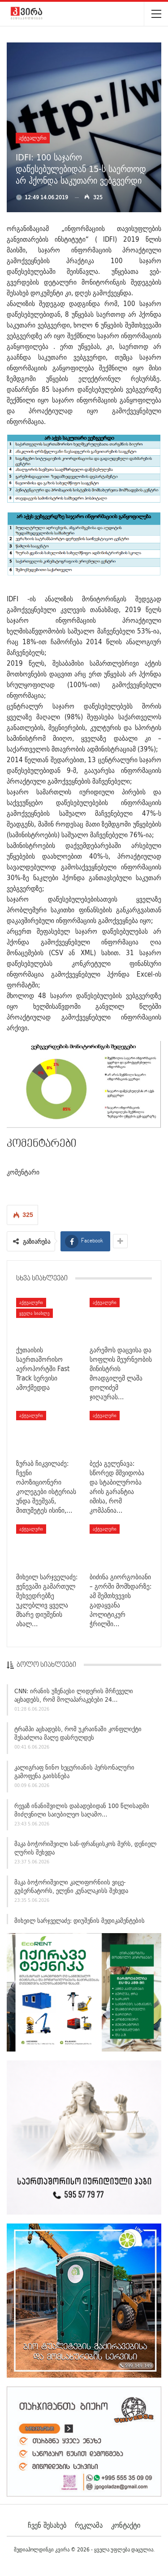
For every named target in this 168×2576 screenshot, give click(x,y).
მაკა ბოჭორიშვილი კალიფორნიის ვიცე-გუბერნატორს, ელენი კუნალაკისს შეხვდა (71, 1889)
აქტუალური (33, 138)
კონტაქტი (125, 2525)
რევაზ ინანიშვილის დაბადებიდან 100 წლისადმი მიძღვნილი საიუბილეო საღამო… (81, 1813)
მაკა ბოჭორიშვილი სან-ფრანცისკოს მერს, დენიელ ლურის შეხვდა (85, 1851)
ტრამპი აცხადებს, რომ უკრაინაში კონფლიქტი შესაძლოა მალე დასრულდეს (78, 1736)
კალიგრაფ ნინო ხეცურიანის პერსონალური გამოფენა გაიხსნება (74, 1774)
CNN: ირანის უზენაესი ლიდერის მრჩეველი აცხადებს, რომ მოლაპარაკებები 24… (73, 1698)
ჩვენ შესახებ (47, 2525)
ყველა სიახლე (34, 1313)
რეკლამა (89, 2525)
